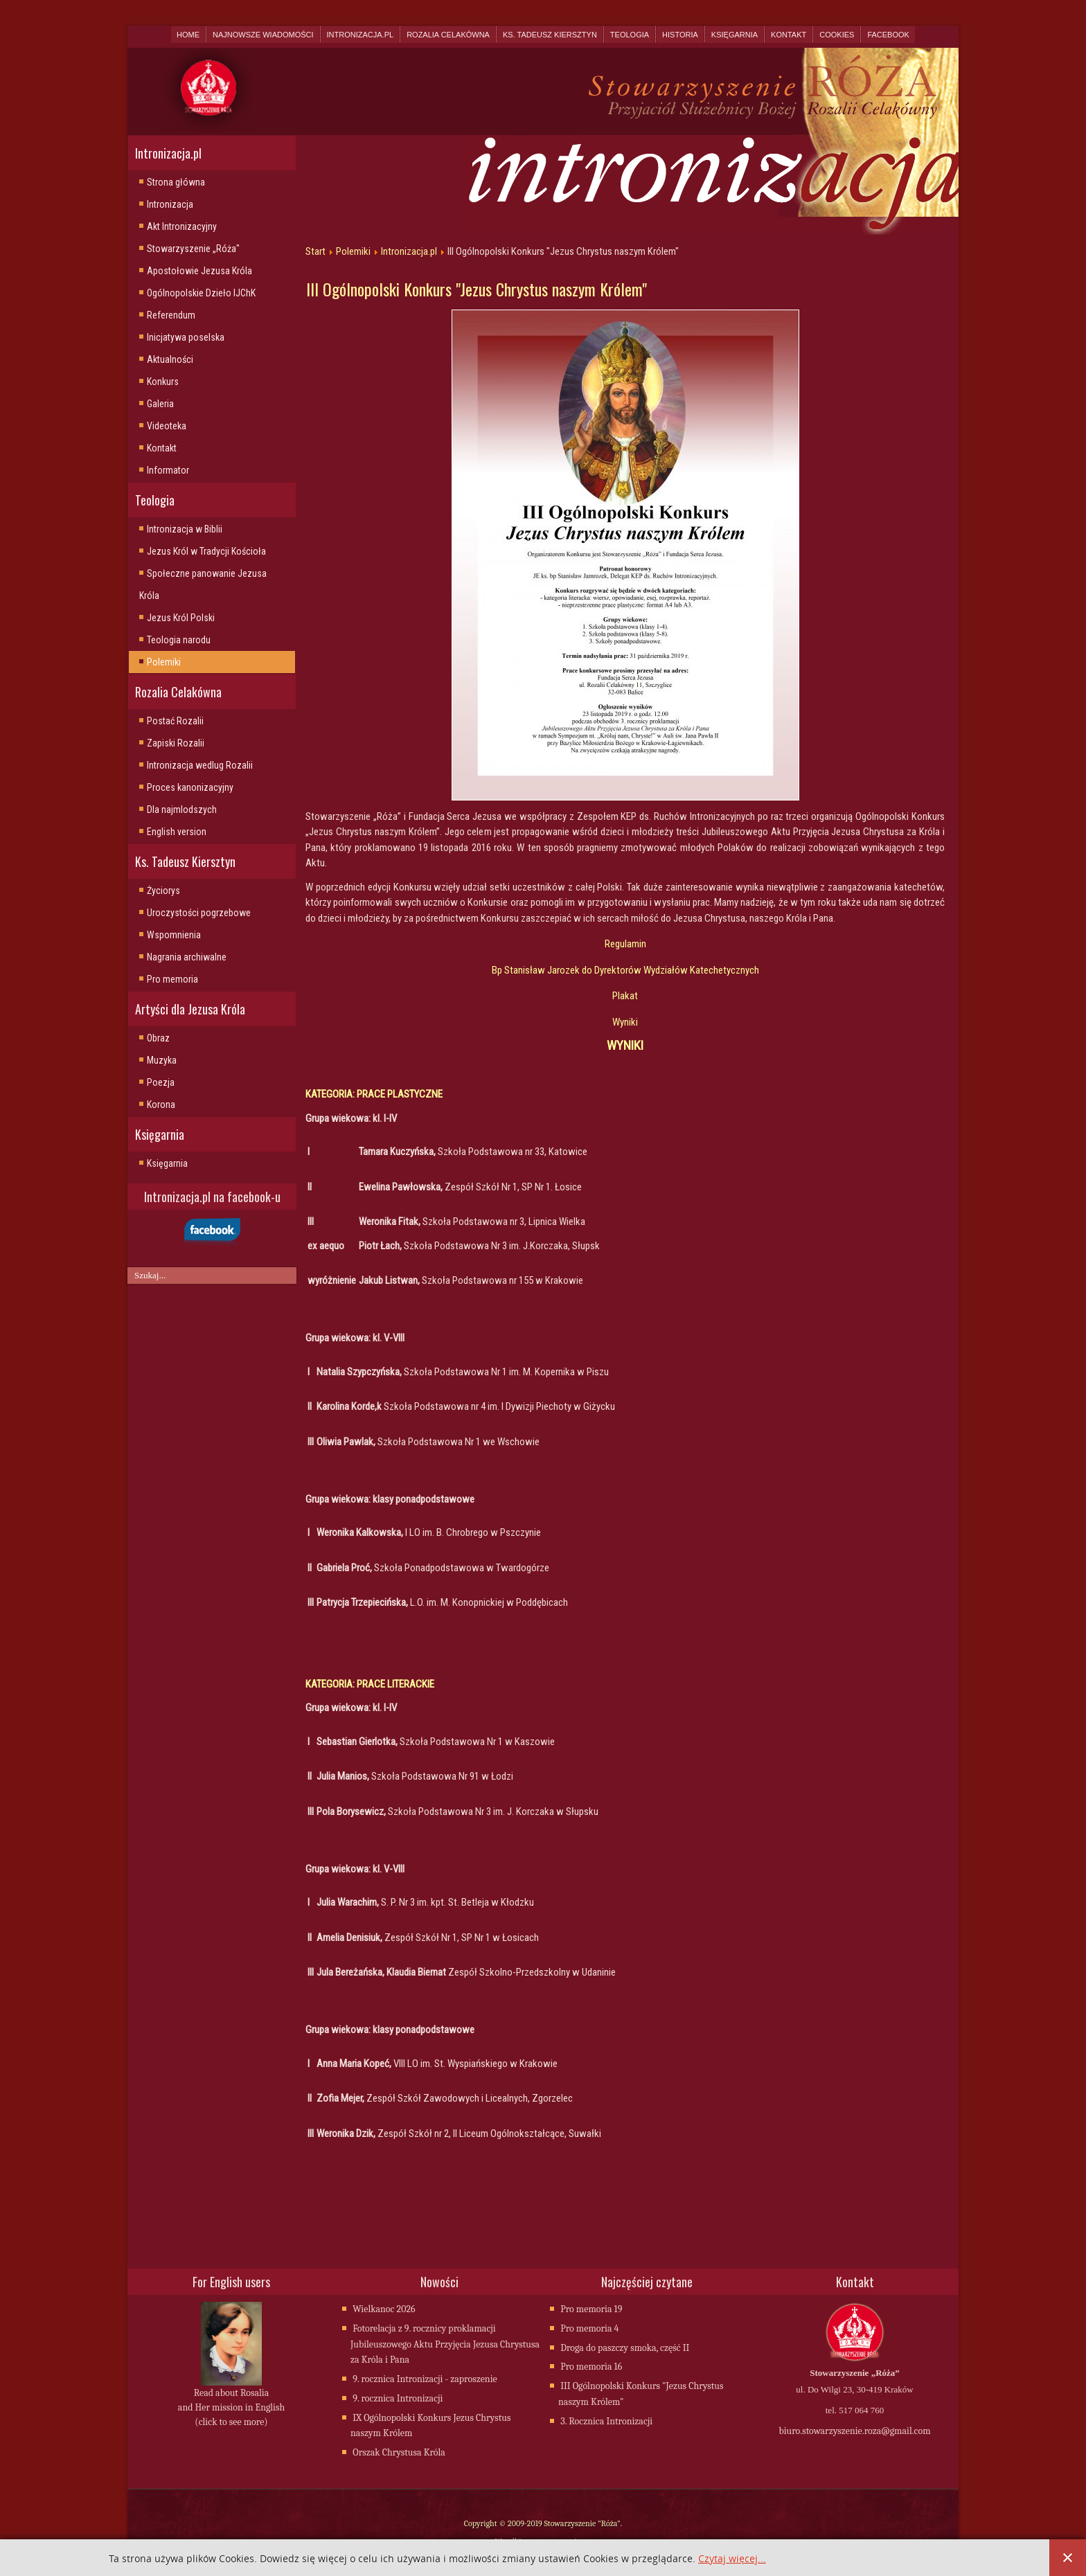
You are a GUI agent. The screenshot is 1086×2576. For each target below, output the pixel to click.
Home (188, 34)
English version (176, 831)
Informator (168, 470)
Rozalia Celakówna (448, 34)
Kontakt (788, 34)
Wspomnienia (174, 934)
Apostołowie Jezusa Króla (199, 270)
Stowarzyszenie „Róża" (193, 248)
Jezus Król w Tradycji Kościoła (206, 551)
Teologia (629, 34)
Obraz (158, 1038)
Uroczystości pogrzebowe (199, 912)
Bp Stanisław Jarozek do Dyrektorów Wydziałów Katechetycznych (625, 970)
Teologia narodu (179, 639)
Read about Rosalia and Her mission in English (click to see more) (231, 2408)
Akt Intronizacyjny (182, 226)
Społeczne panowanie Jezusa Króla (203, 584)
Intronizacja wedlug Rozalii (200, 765)
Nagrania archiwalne (186, 957)
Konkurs (163, 381)
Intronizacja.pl (360, 34)
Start (315, 251)
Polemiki (164, 662)
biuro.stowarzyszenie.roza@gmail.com (854, 2432)
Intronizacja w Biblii (184, 529)
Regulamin (625, 944)
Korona (161, 1104)
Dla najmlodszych (182, 809)
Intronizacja (170, 204)
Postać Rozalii (175, 720)
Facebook (888, 34)
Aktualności (170, 359)
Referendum (171, 315)
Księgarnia (734, 34)
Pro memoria (172, 979)
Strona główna (176, 182)
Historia (680, 34)
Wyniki (625, 1022)
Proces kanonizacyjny (190, 787)
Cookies (836, 34)
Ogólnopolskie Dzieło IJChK (201, 292)
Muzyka (162, 1060)
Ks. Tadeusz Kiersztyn (550, 34)
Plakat (625, 996)
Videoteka (166, 425)
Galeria (160, 403)
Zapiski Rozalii (175, 743)
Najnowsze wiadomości (263, 34)
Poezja (161, 1082)
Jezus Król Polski (181, 617)
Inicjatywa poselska (185, 337)
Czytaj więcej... (732, 2559)
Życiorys (163, 890)
